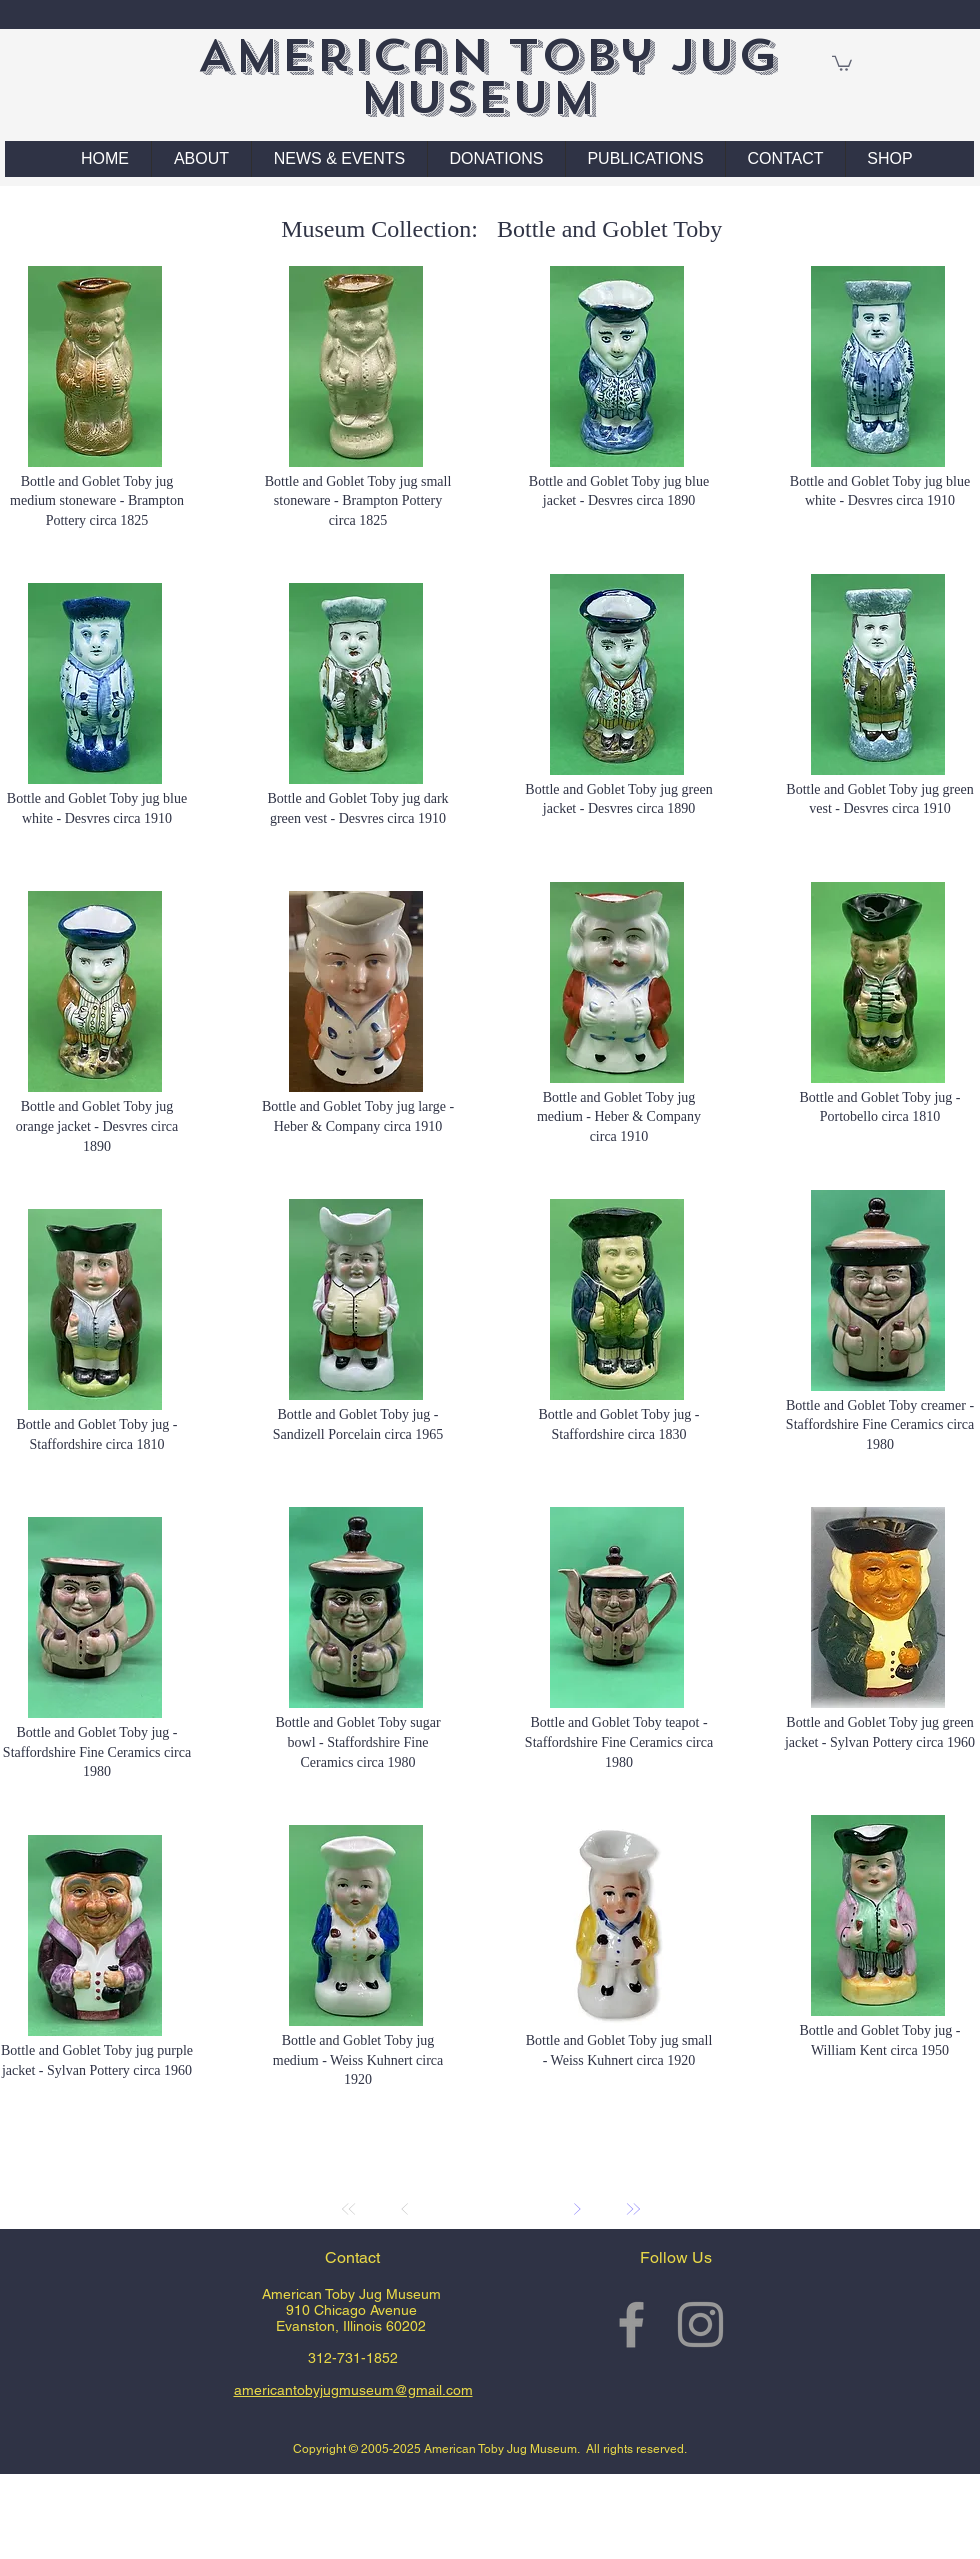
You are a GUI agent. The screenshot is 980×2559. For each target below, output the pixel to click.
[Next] (577, 2209)
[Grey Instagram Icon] (700, 2324)
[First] (349, 2209)
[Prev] (405, 2209)
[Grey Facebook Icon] (631, 2324)
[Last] (633, 2209)
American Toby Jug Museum (487, 76)
